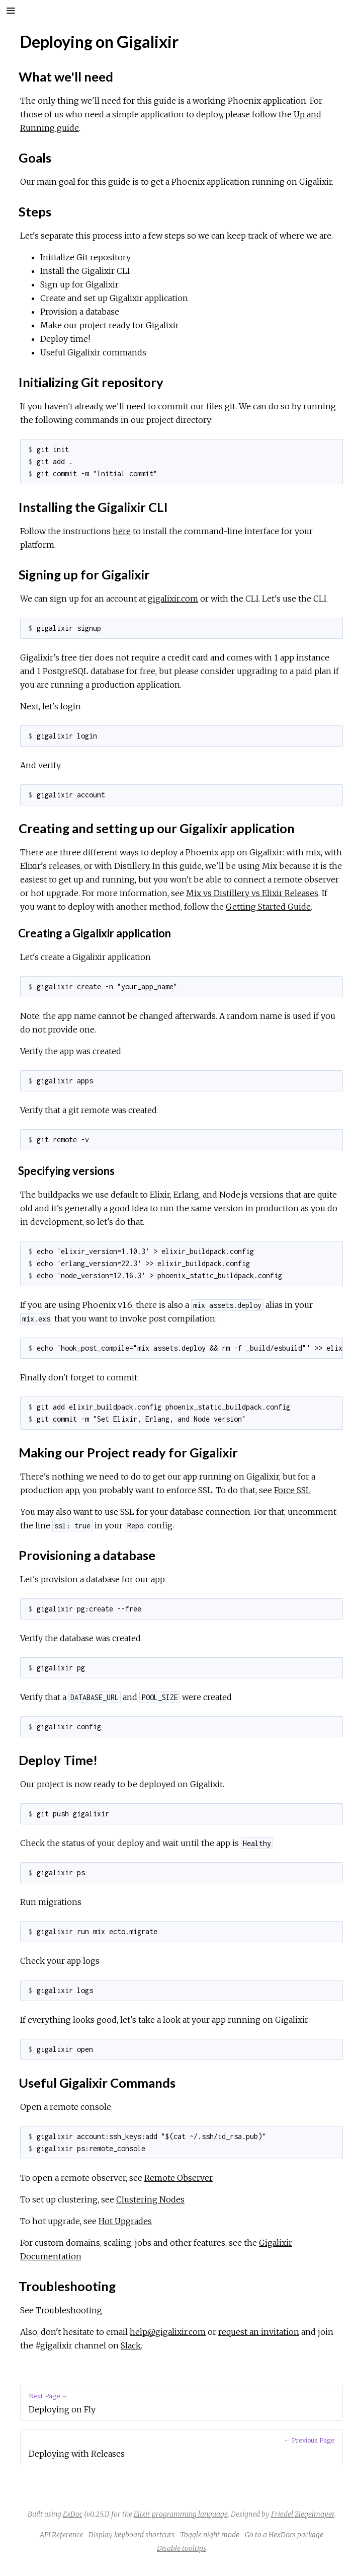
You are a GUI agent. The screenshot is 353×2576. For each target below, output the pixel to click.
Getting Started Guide (268, 907)
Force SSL (292, 1490)
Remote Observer (178, 2178)
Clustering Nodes (150, 2199)
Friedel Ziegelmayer (302, 2514)
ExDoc (72, 2514)
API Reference (61, 2534)
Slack (131, 2345)
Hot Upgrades (125, 2221)
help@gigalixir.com (168, 2332)
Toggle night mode (209, 2535)
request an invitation (258, 2332)
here (122, 531)
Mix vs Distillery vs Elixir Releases (252, 893)
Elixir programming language (181, 2514)
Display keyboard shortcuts (131, 2535)
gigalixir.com (173, 599)
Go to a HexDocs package (284, 2535)
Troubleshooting (69, 2310)
